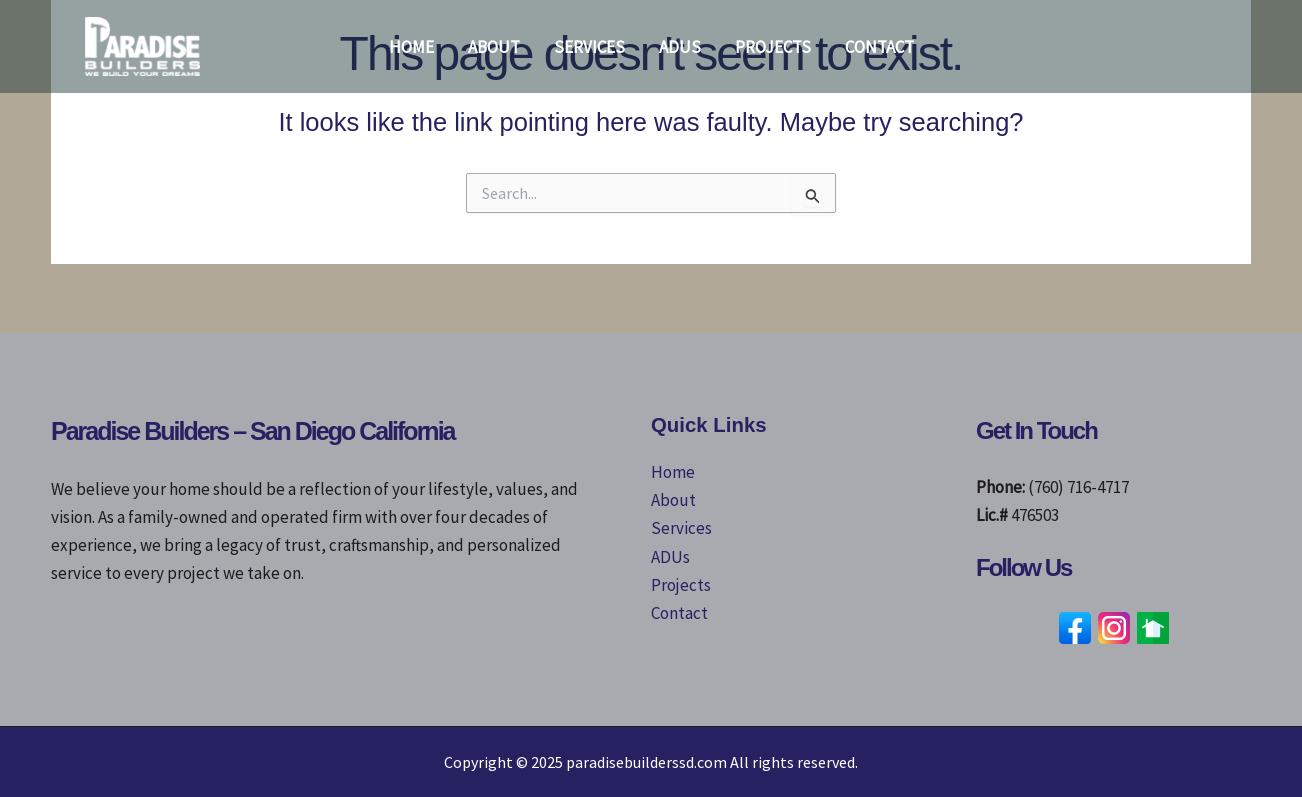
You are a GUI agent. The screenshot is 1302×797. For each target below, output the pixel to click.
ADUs (680, 47)
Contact (879, 47)
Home (411, 47)
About (494, 47)
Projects (773, 47)
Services (589, 47)
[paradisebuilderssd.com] (142, 45)
